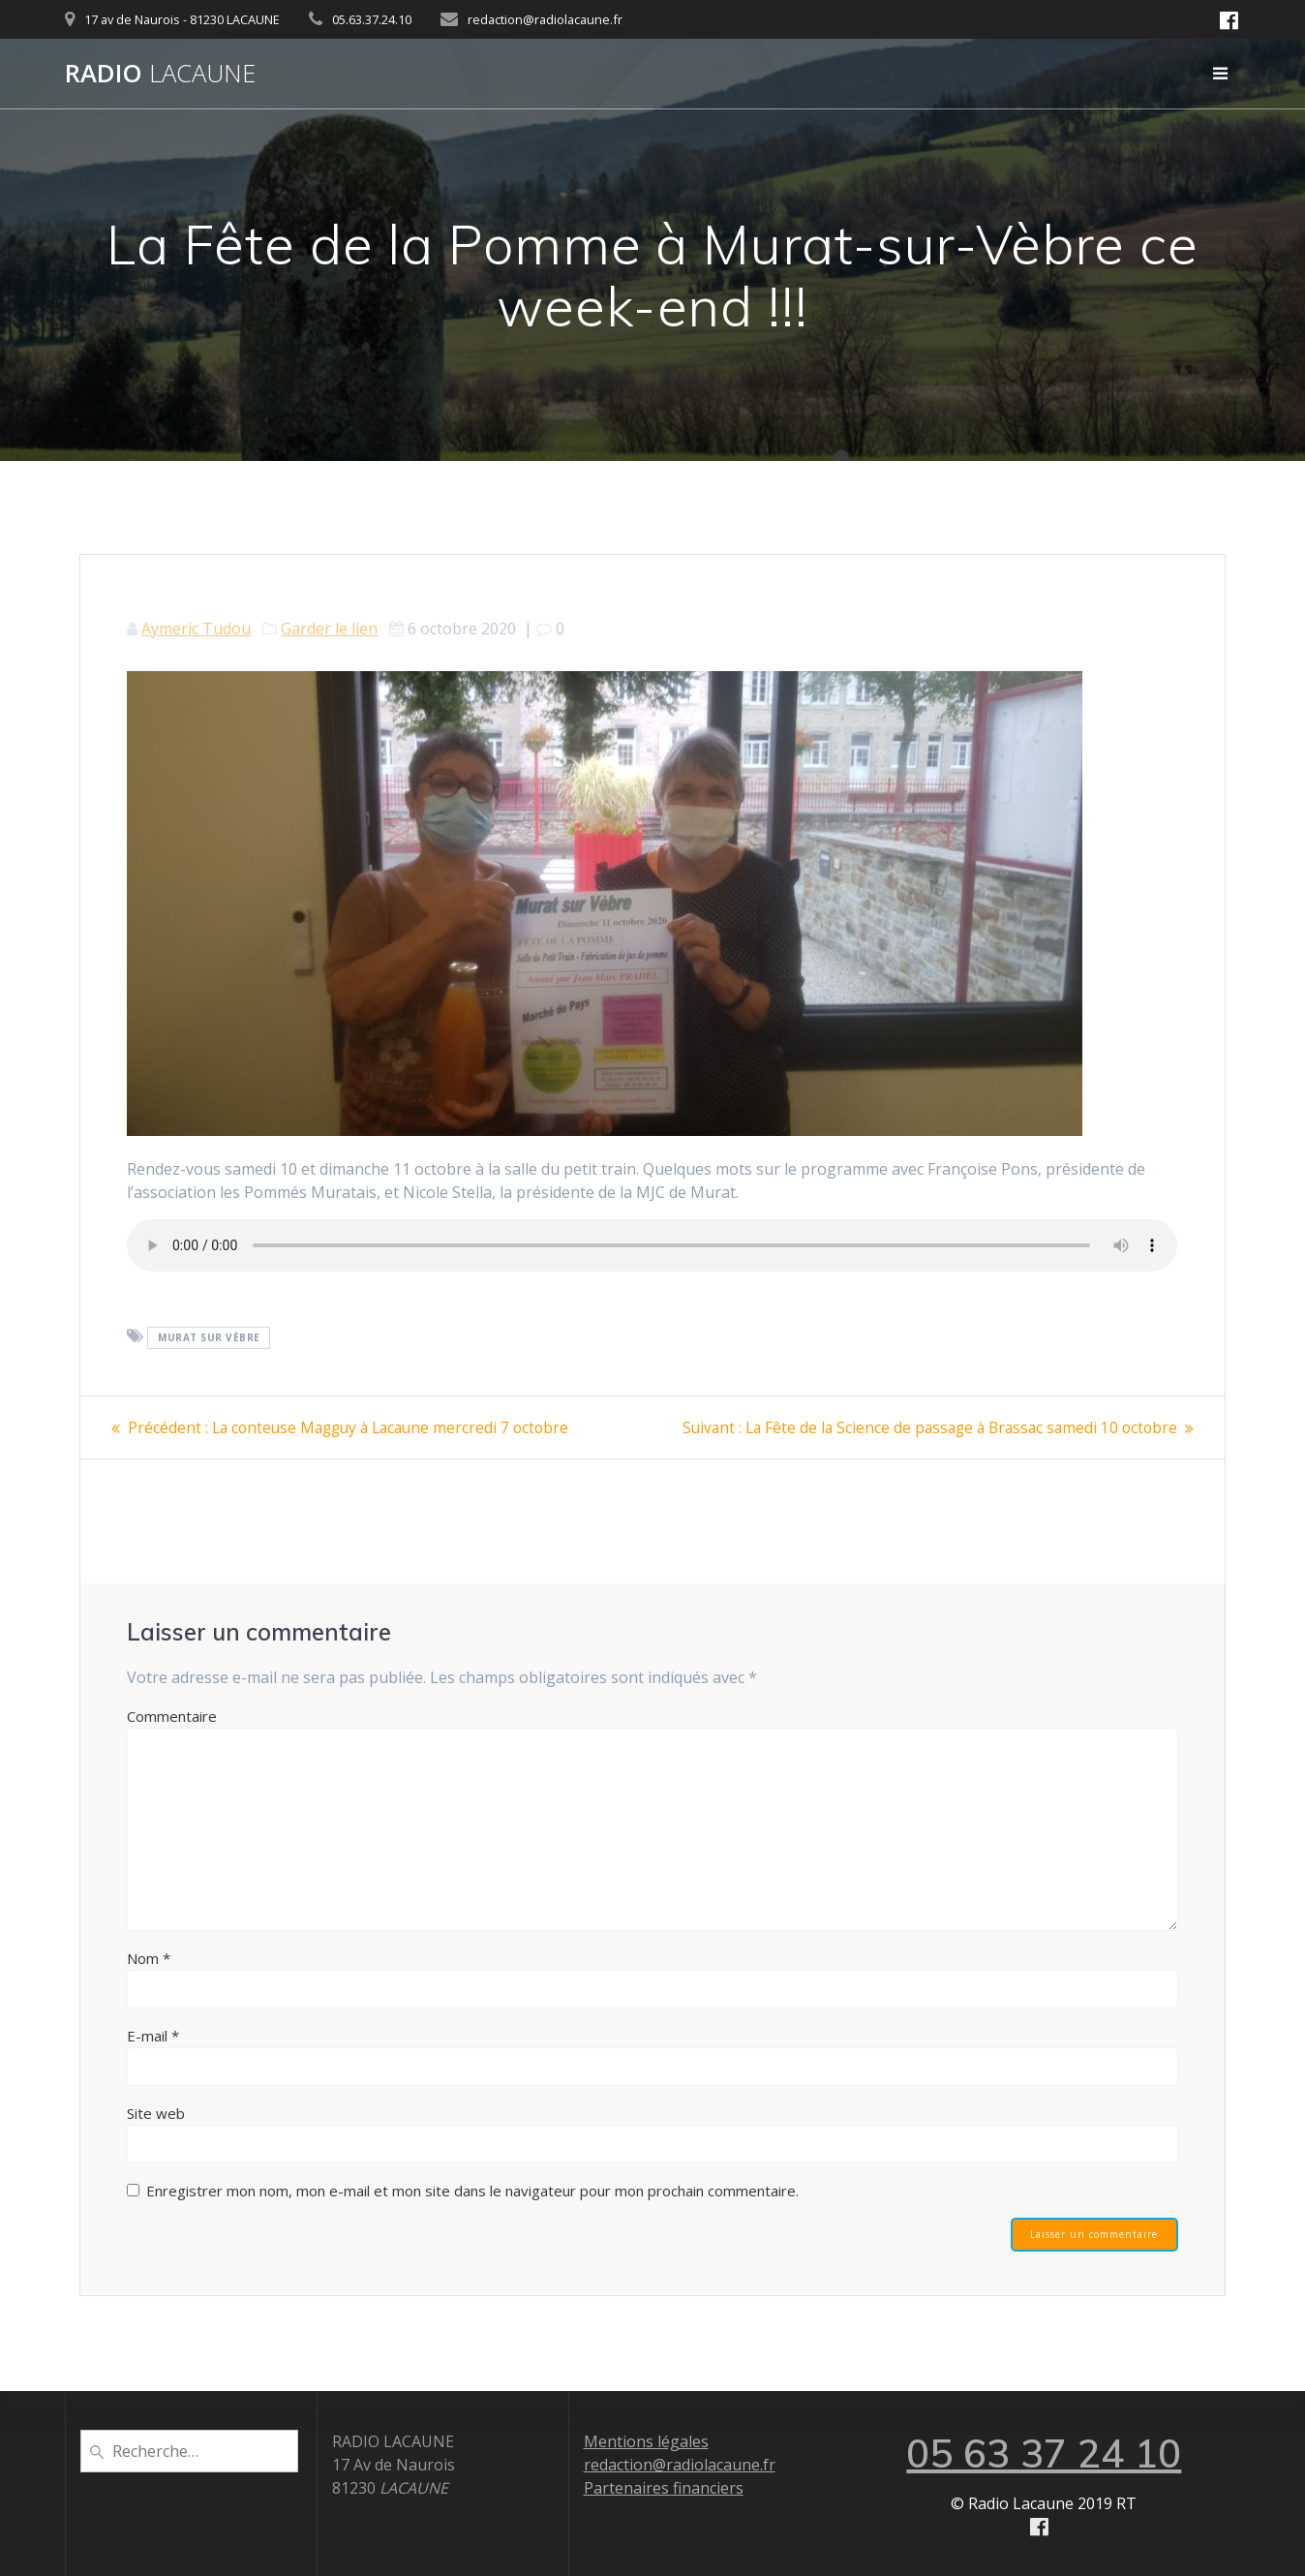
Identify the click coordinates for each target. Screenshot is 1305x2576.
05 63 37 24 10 (1043, 2453)
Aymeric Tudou (196, 628)
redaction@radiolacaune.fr (679, 2464)
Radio (160, 73)
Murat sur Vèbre (209, 1337)
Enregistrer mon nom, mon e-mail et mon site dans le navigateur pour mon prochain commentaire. (472, 2190)
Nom (148, 1958)
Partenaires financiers (664, 2488)
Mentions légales (646, 2441)
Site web (156, 2113)
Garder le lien (329, 628)
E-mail (153, 2035)
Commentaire (172, 1716)
